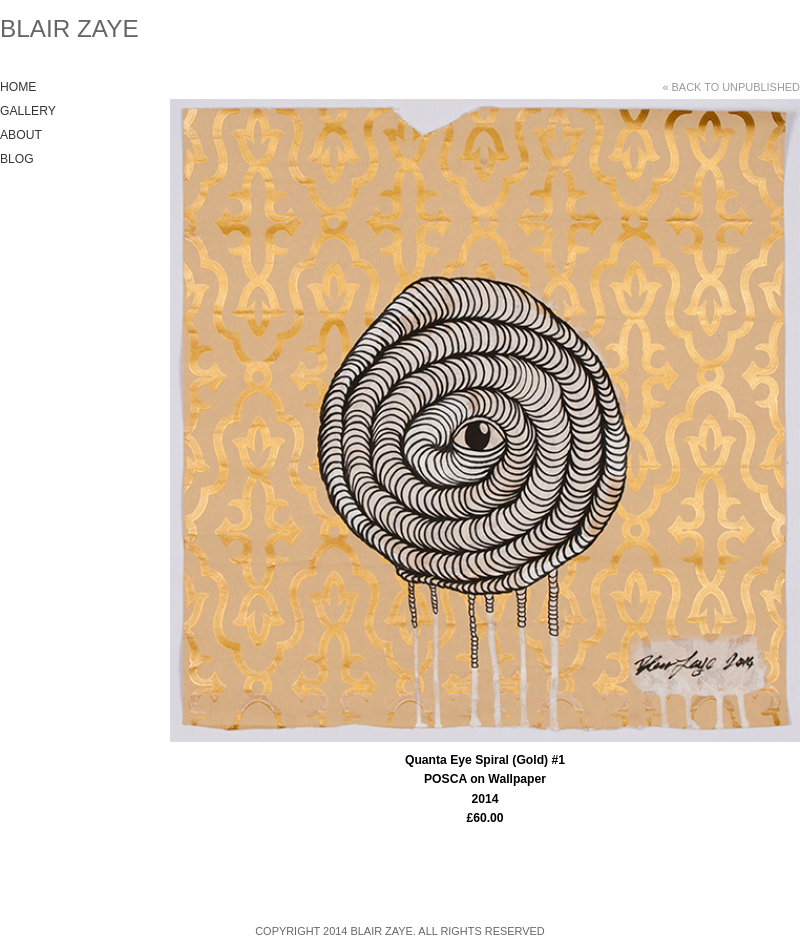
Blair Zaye (69, 28)
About (21, 135)
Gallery (28, 111)
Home (18, 87)
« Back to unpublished (731, 87)
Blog (17, 159)
